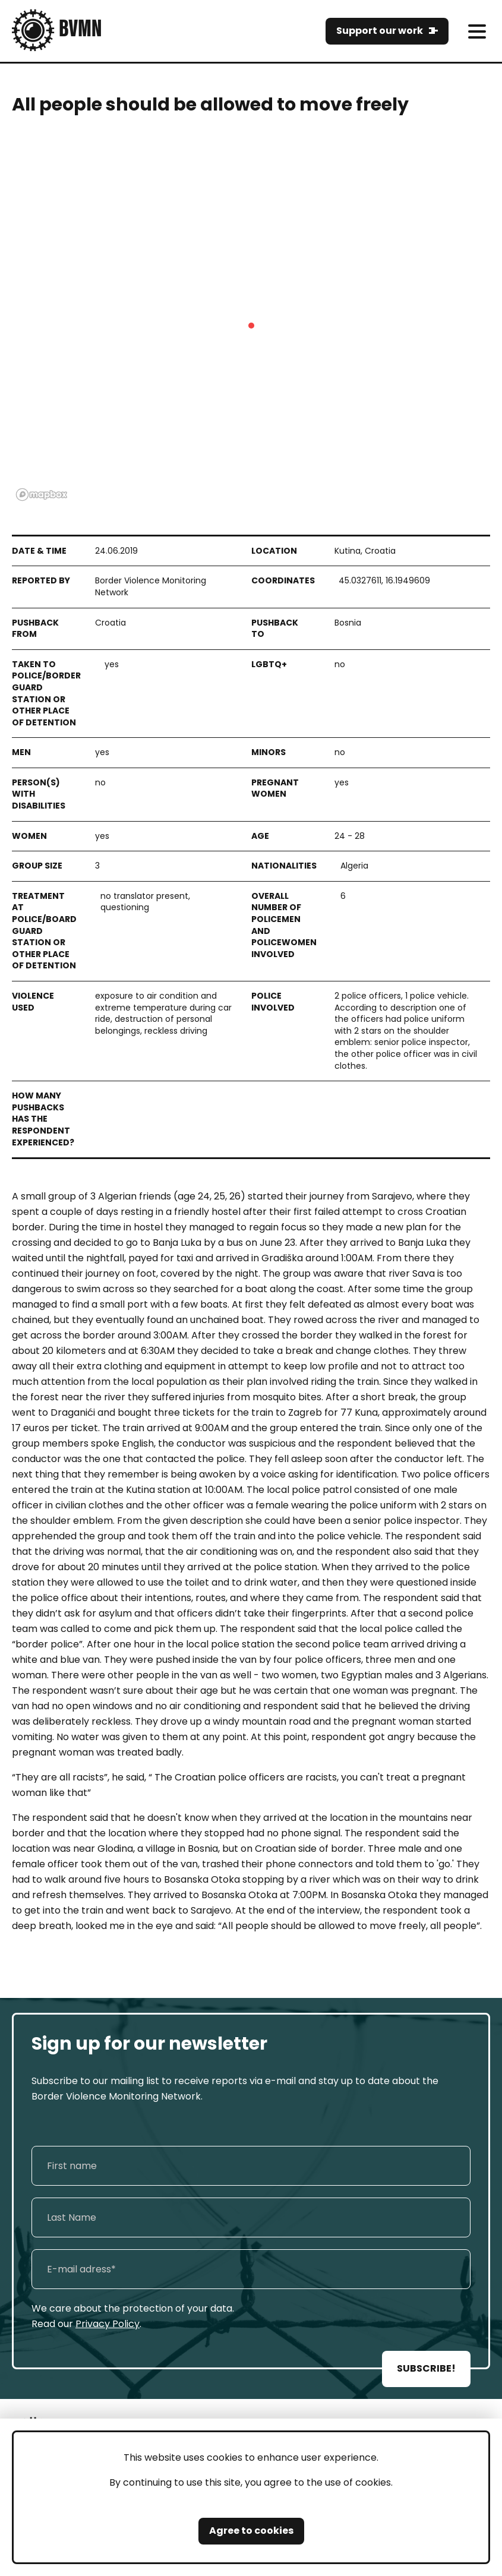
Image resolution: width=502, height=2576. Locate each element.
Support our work (379, 30)
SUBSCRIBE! (426, 2368)
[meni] (476, 31)
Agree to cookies (251, 2530)
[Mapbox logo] (41, 494)
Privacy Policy (107, 2324)
